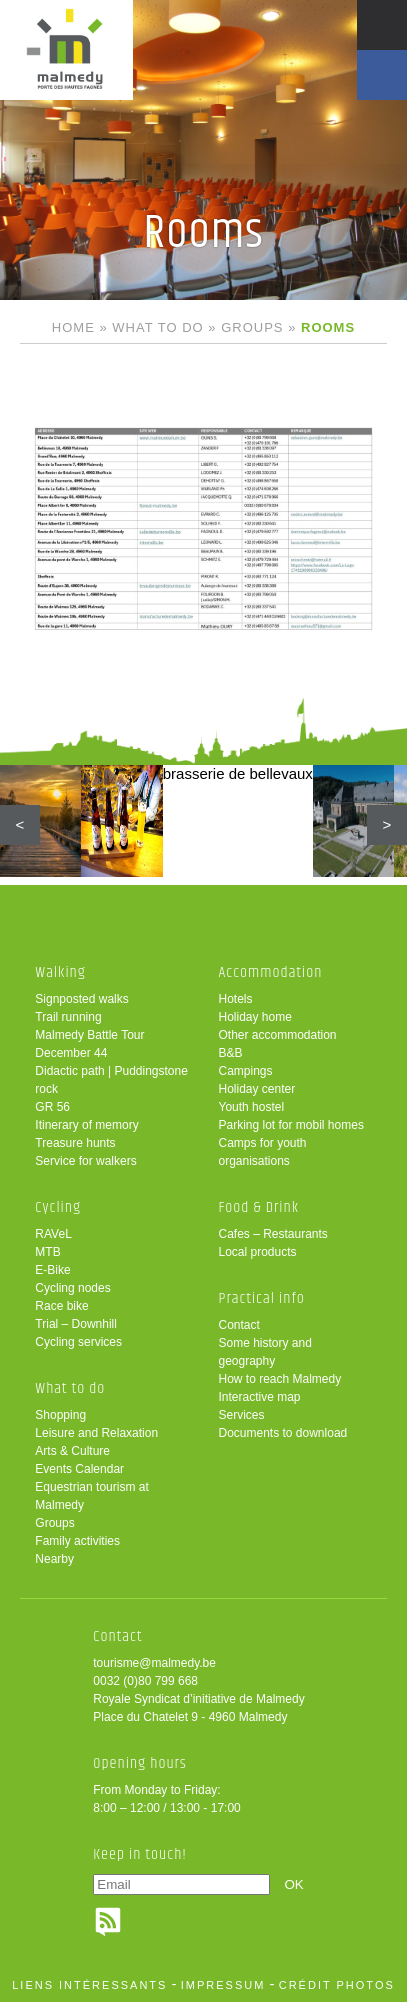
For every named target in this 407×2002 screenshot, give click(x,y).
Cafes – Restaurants (272, 1234)
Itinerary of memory (86, 1125)
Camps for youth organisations (262, 1152)
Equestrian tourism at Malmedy (91, 1496)
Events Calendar (79, 1469)
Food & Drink (258, 1207)
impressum (223, 1985)
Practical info (261, 1298)
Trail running (68, 1017)
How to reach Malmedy (279, 1379)
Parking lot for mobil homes (290, 1125)
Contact (238, 1325)
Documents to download (282, 1433)
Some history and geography (264, 1352)
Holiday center (256, 1089)
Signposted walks (81, 999)
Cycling (58, 1207)
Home (73, 327)
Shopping (60, 1415)
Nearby (54, 1559)
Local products (257, 1252)
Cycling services (78, 1342)
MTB (47, 1252)
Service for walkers (85, 1161)
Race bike (61, 1306)
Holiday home (254, 1017)
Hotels (235, 999)
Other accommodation (277, 1035)
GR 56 (52, 1107)
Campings (245, 1071)
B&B (230, 1053)
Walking (60, 972)
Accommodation (270, 972)
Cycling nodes (72, 1288)
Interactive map (259, 1397)
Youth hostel (251, 1107)
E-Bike (52, 1270)
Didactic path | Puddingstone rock (111, 1080)
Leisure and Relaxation (96, 1433)
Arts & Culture (72, 1451)
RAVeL (53, 1234)
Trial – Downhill (76, 1324)
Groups (252, 327)
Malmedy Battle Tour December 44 (89, 1044)
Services (241, 1415)
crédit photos (337, 1985)
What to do (157, 327)
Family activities (77, 1541)
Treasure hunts (75, 1143)
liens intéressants (89, 1985)
